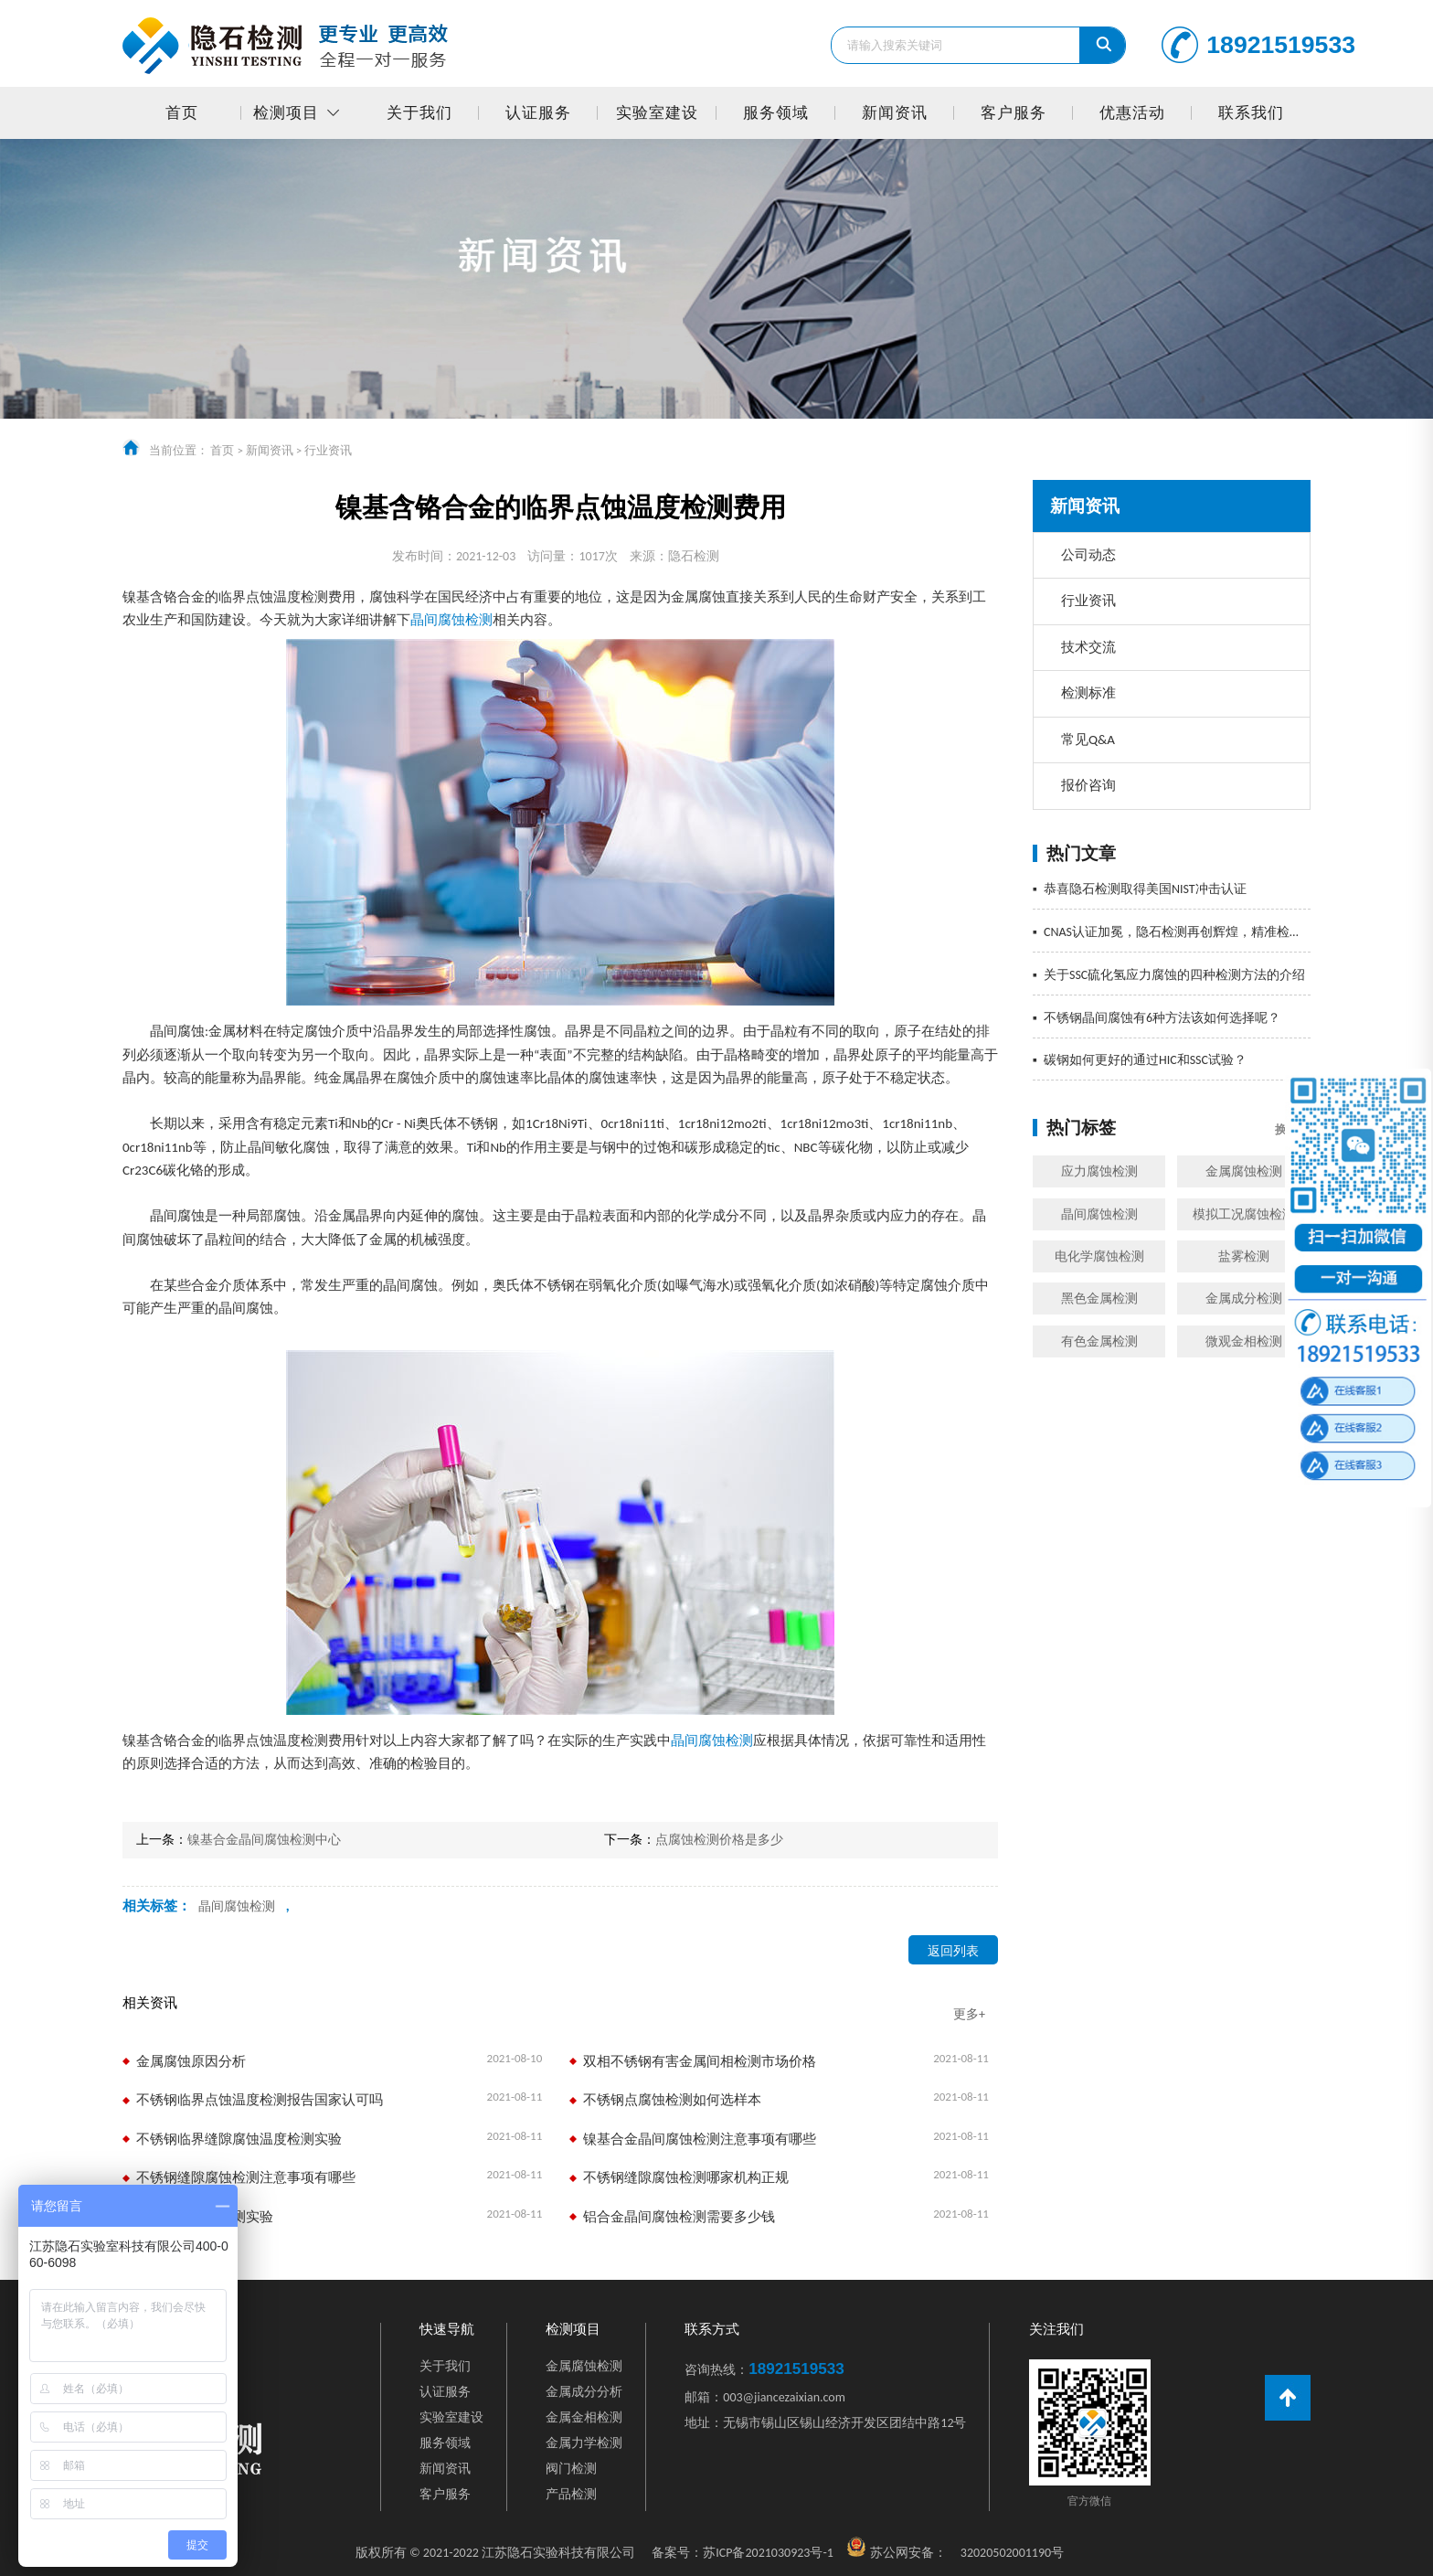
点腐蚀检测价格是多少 (719, 1839)
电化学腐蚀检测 (1099, 1256)
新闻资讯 (895, 112)
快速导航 (446, 2329)
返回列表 (953, 1951)
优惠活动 (1132, 112)
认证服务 (538, 112)
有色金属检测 (1099, 1341)
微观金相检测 (1243, 1341)
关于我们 (419, 112)
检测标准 (1088, 693)
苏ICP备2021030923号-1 (742, 2552)
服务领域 (776, 112)
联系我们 (1251, 112)
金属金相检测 (584, 2417)
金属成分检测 (1243, 1298)
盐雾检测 (1243, 1256)
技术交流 (1088, 647)
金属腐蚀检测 (1243, 1171)
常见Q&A (1088, 739)
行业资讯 (328, 450)
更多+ (969, 2014)
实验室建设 (657, 112)
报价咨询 (1088, 785)
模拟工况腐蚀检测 (1244, 1214)
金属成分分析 (584, 2392)
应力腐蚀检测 (1099, 1171)
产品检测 (571, 2494)
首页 (181, 112)
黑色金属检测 (1099, 1298)
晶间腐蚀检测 (1099, 1214)
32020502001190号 (1012, 2552)
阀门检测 (571, 2468)
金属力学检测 (584, 2443)
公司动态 (1088, 555)
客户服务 (1013, 112)
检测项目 (286, 112)
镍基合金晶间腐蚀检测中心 (264, 1839)
